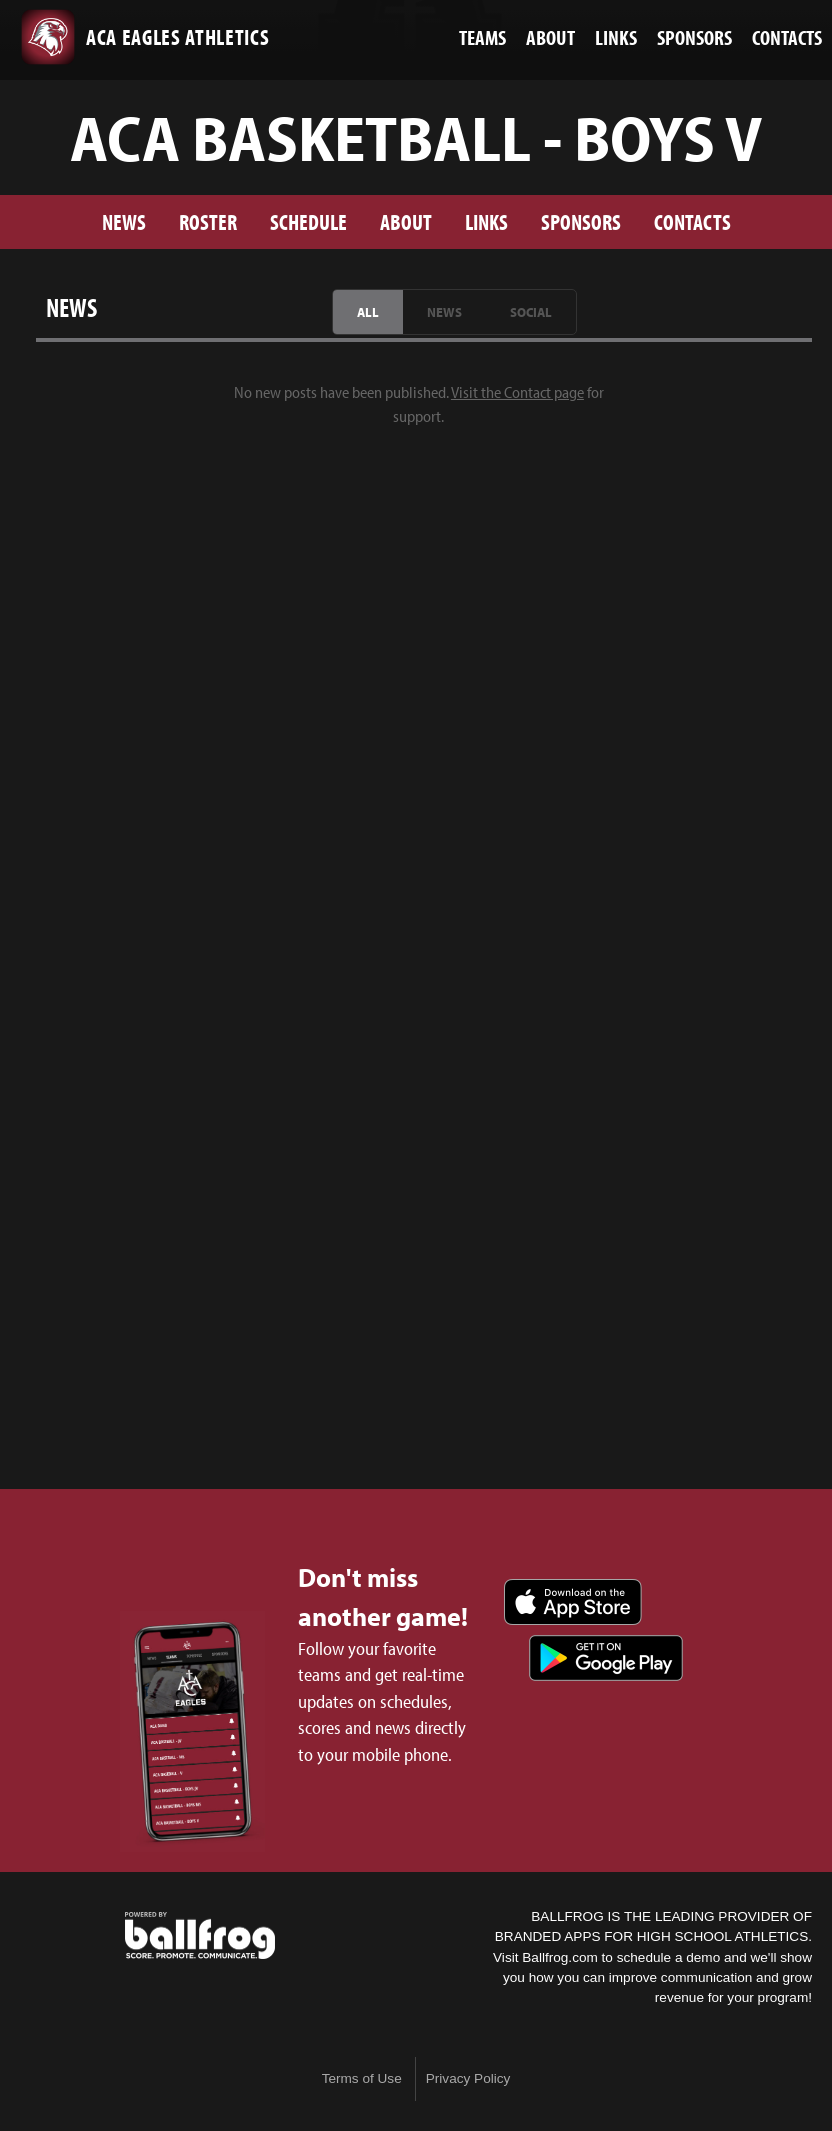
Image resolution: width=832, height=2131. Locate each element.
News (124, 221)
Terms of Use (362, 2078)
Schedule (308, 221)
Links (486, 221)
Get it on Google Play (606, 1658)
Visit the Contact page (517, 392)
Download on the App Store (573, 1602)
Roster (208, 221)
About (406, 221)
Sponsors (581, 221)
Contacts (692, 221)
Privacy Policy (468, 2078)
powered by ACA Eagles (200, 1936)
